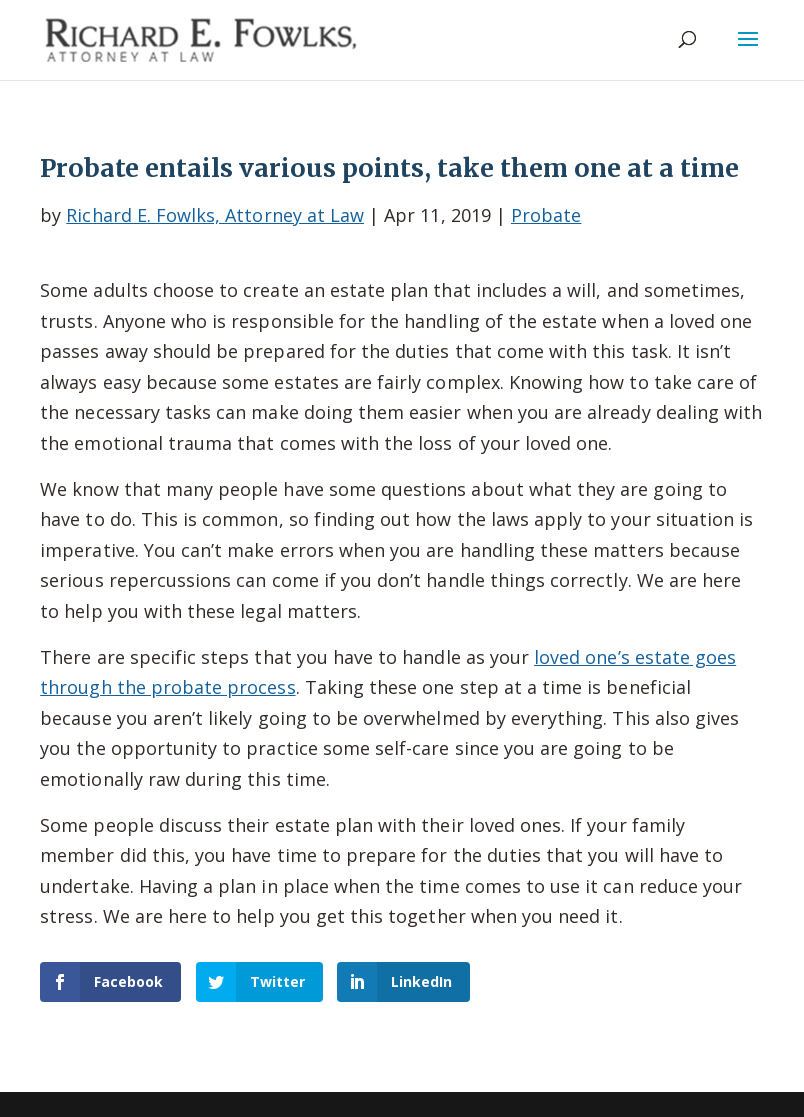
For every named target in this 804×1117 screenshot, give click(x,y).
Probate (546, 215)
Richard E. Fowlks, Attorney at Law (215, 215)
